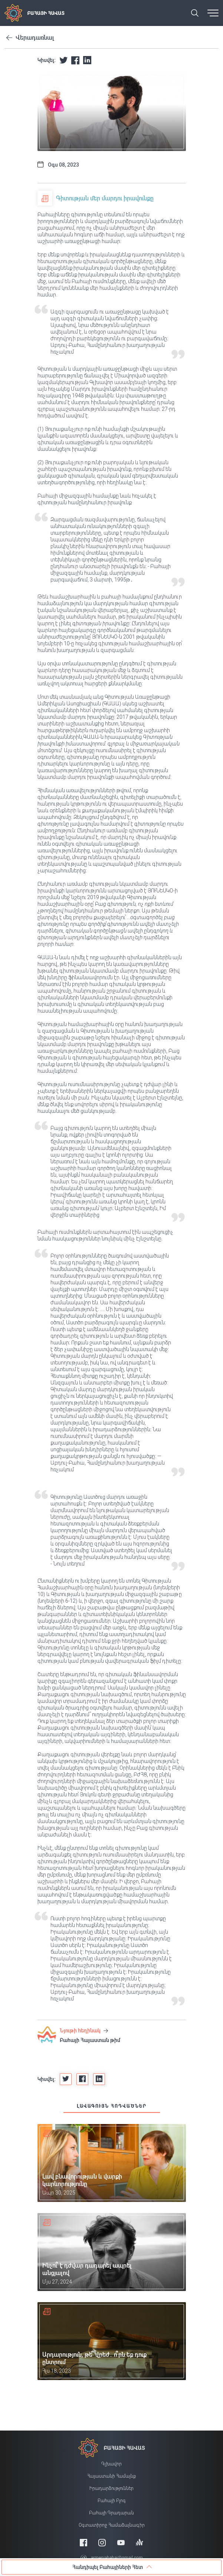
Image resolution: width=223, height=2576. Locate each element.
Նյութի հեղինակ (84, 2030)
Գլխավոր (111, 2464)
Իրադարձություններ (111, 2488)
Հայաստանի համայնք (111, 2476)
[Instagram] (102, 2542)
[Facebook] (83, 2542)
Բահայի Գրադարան (111, 2513)
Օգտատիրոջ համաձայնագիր (112, 2525)
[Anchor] (139, 2542)
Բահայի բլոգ (112, 2500)
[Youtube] (121, 2542)
